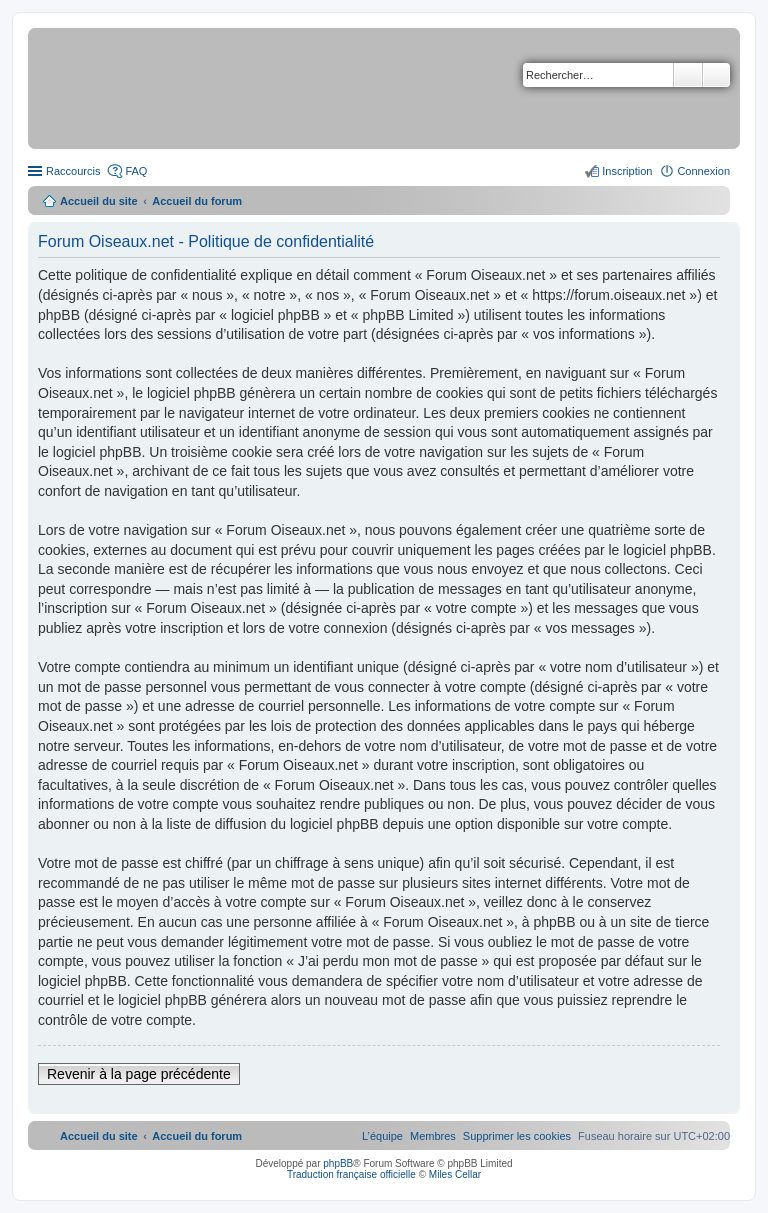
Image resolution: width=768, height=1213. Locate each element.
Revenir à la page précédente (139, 1074)
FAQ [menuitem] (136, 171)
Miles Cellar (455, 1174)
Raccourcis (73, 171)
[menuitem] (517, 1136)
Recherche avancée (716, 75)
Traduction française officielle (351, 1174)
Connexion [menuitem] (703, 171)
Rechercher (688, 75)
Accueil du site (99, 201)
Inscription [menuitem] (627, 171)
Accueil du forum (197, 201)
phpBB (338, 1163)
